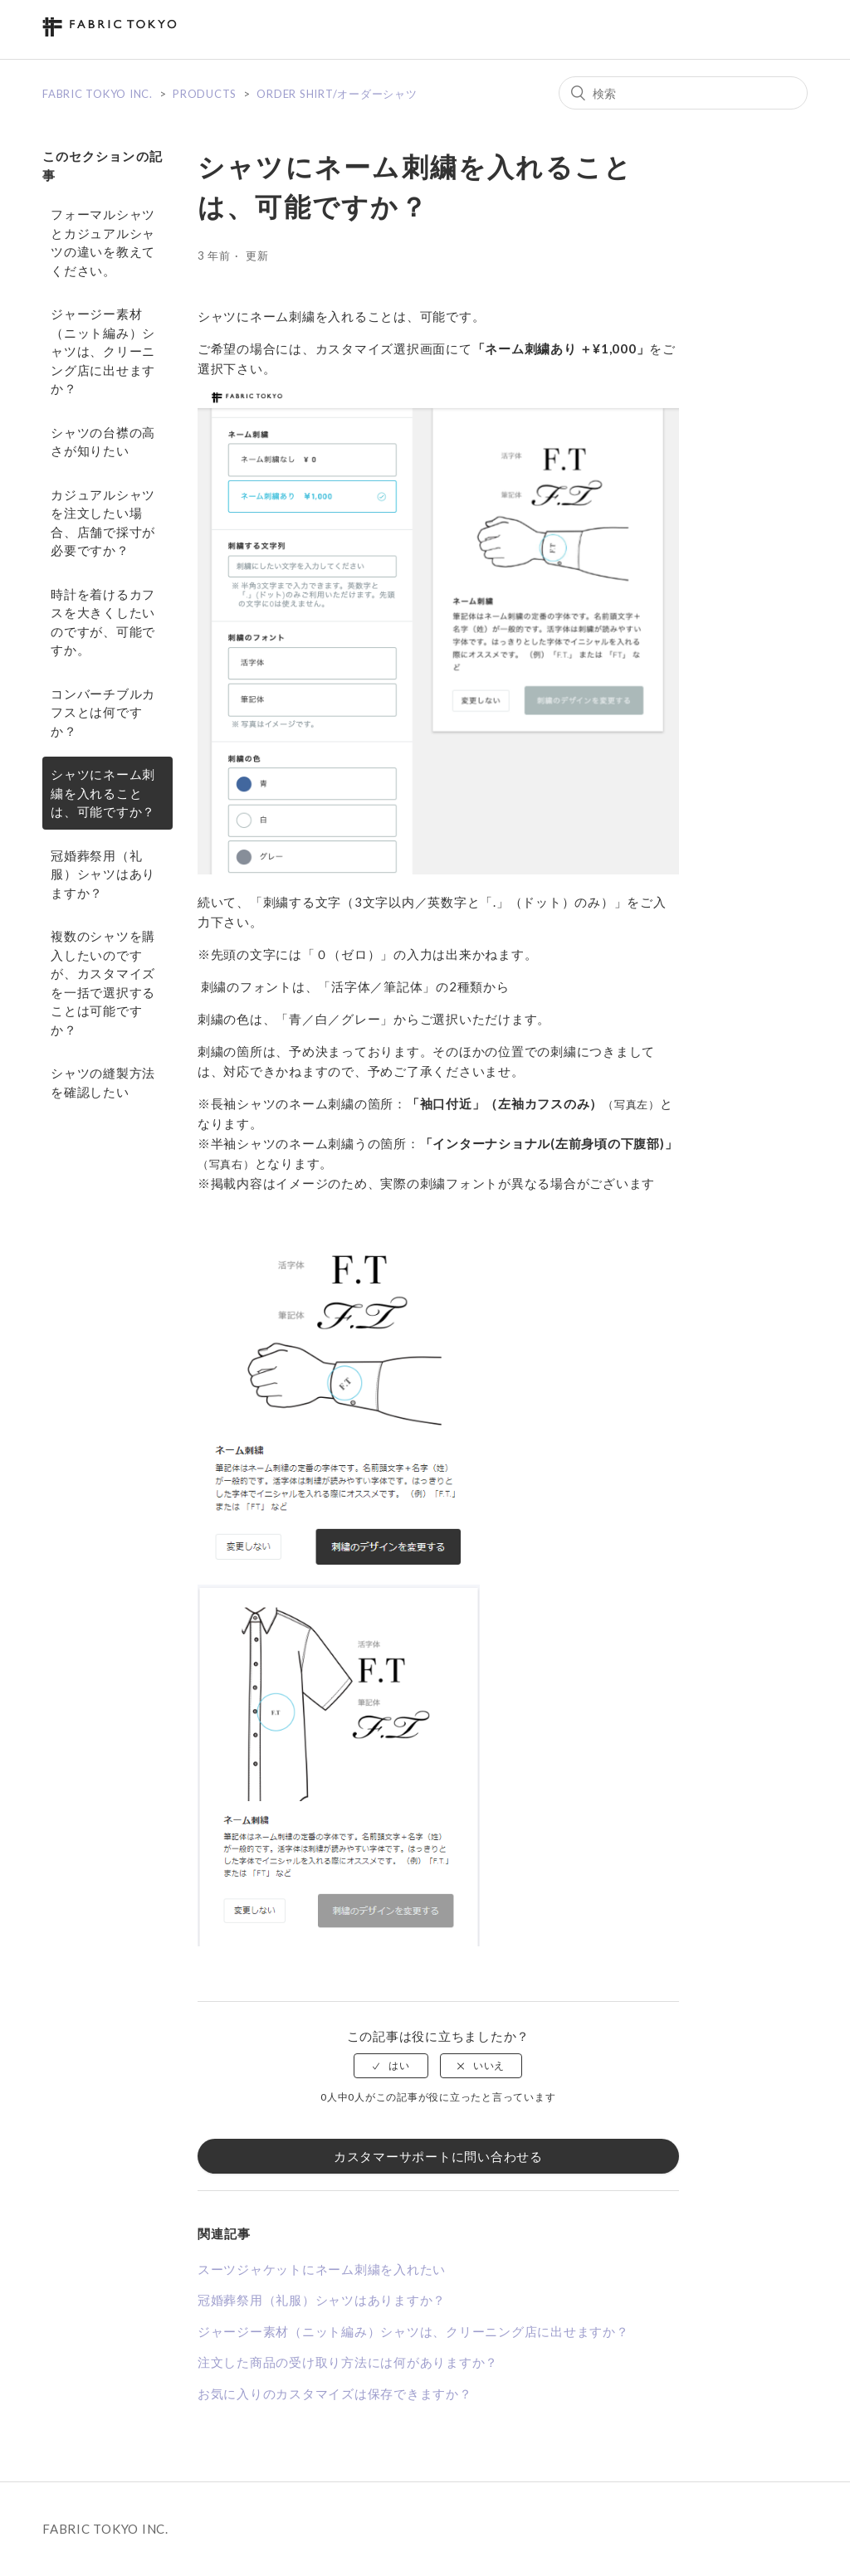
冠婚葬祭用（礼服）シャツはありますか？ (103, 874)
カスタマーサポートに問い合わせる (438, 2156)
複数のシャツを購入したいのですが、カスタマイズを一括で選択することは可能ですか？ (103, 982)
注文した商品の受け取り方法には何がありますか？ (348, 2361)
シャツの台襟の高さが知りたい (103, 442)
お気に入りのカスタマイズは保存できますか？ (335, 2393)
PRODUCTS (205, 93)
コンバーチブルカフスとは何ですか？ (103, 712)
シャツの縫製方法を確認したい (103, 1082)
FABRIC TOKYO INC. (97, 93)
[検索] (683, 93)
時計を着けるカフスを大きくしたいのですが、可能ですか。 (103, 622)
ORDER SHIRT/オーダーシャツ (336, 93)
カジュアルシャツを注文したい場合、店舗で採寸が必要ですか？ (103, 522)
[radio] (391, 2065)
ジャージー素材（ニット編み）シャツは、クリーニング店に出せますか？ (103, 351)
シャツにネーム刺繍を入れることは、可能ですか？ (103, 793)
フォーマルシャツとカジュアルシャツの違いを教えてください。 (103, 242)
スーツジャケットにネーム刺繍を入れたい (322, 2269)
